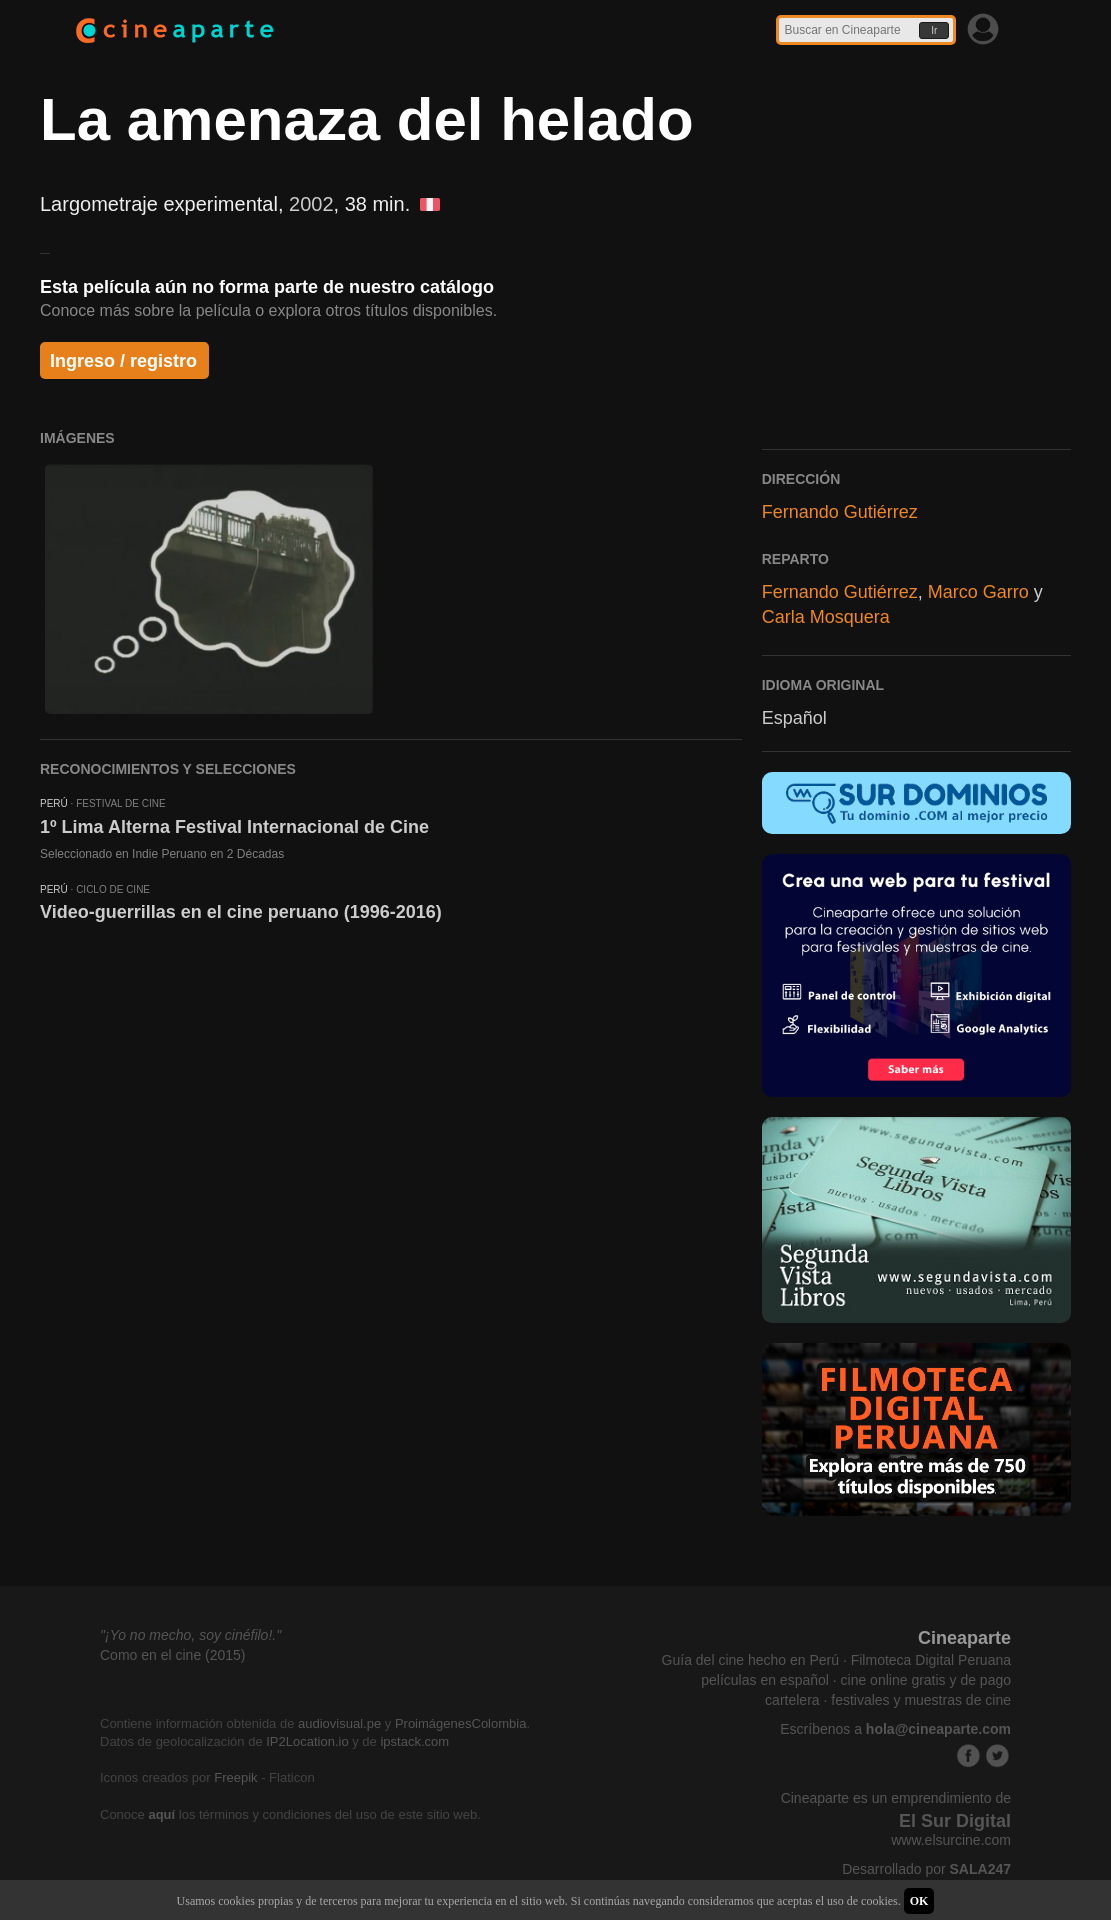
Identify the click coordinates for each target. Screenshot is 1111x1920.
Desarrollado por (926, 1869)
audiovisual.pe (339, 1723)
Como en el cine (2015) (173, 1655)
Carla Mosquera (826, 617)
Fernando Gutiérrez (840, 512)
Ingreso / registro (123, 361)
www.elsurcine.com (951, 1840)
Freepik (235, 1777)
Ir (934, 30)
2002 (311, 204)
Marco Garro (978, 592)
